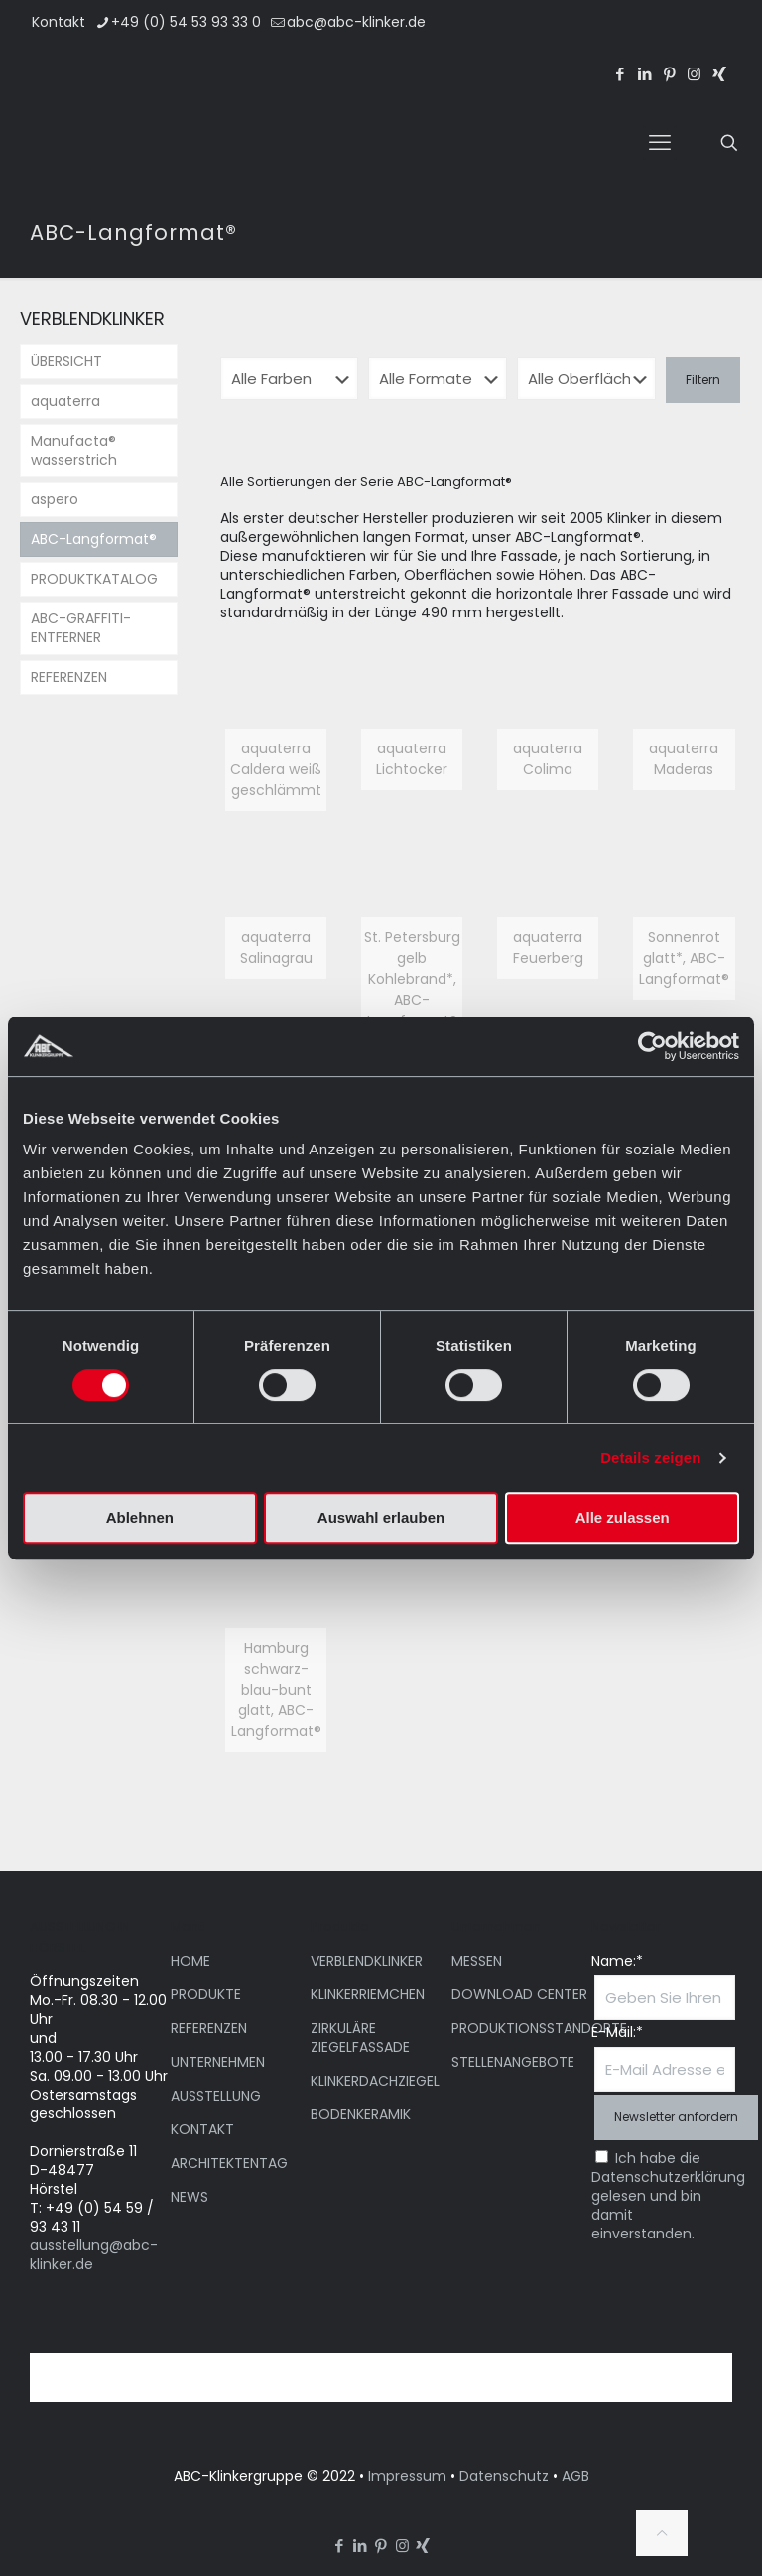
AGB (575, 2476)
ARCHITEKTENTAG (229, 2163)
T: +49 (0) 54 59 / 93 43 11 (92, 2217)
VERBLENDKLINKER (367, 1960)
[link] (275, 736)
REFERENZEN (69, 677)
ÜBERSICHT (66, 361)
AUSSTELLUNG (216, 2095)
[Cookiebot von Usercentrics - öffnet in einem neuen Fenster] (652, 1046)
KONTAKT (202, 2129)
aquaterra (65, 401)
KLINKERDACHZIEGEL (375, 2081)
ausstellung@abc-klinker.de (94, 2255)
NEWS (189, 2197)
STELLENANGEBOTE (512, 2062)
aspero (54, 499)
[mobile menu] (660, 143)
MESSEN (476, 1960)
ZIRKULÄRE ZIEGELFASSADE (360, 2037)
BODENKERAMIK (361, 2114)
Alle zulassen (622, 1517)
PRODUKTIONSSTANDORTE (539, 2028)
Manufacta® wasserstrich (74, 450)
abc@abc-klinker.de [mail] (356, 22)
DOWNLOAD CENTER (519, 1994)
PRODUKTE (206, 1994)
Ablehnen (140, 1517)
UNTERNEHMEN (218, 2062)
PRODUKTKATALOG (94, 579)
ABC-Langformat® (94, 539)
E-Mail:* (617, 2032)
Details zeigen (650, 1457)
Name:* (617, 1961)
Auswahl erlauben (381, 1517)
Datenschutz (504, 2476)
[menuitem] (639, 38)
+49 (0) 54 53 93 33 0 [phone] (186, 22)
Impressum (407, 2476)
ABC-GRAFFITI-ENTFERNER (81, 628)
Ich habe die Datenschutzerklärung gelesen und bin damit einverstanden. (668, 2195)
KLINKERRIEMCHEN (368, 1994)
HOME (190, 1960)
